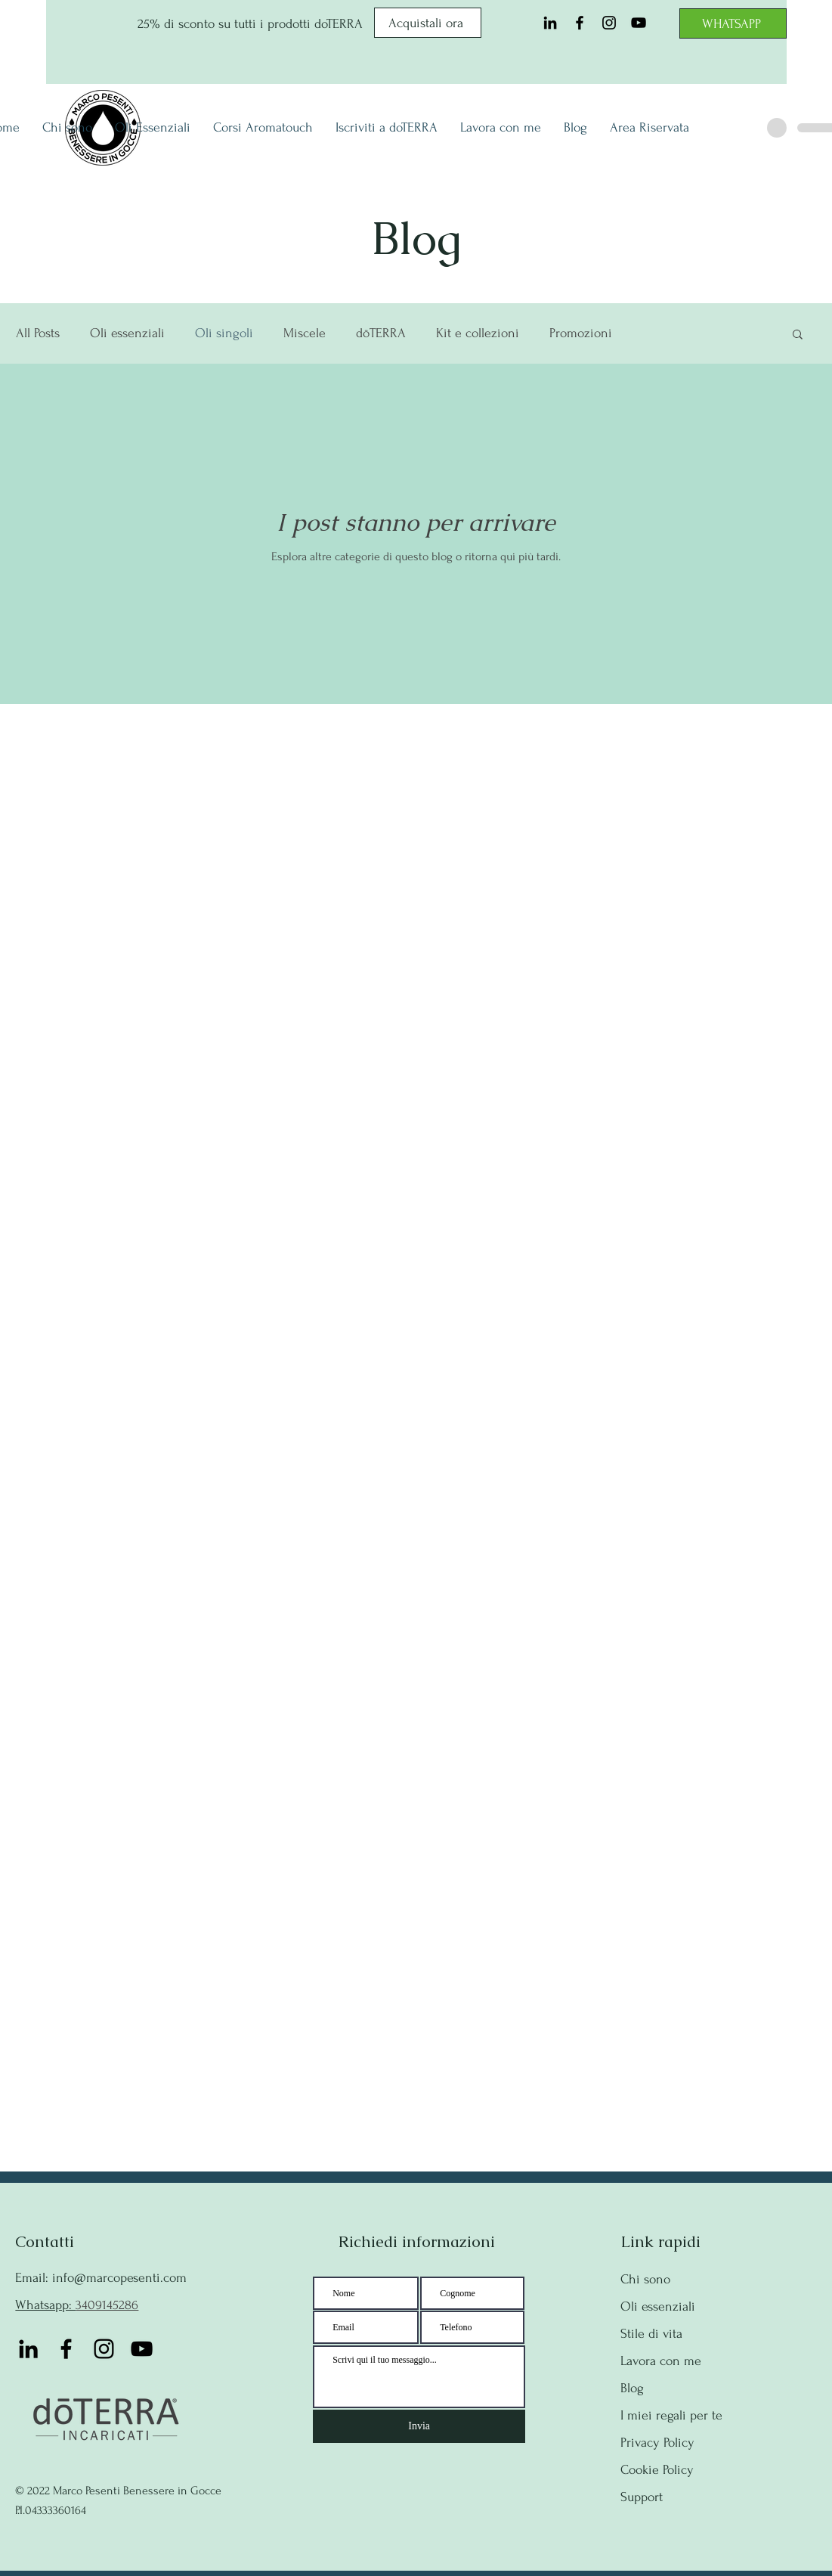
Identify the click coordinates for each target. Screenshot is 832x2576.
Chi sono (645, 2279)
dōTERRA (381, 333)
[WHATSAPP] (733, 23)
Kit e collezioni (477, 333)
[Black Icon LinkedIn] (550, 23)
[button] (797, 335)
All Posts (38, 333)
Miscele (304, 333)
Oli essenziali (127, 333)
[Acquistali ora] (427, 23)
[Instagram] (609, 23)
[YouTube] (638, 23)
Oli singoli (224, 333)
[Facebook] (580, 23)
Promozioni (580, 333)
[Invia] (419, 2426)
